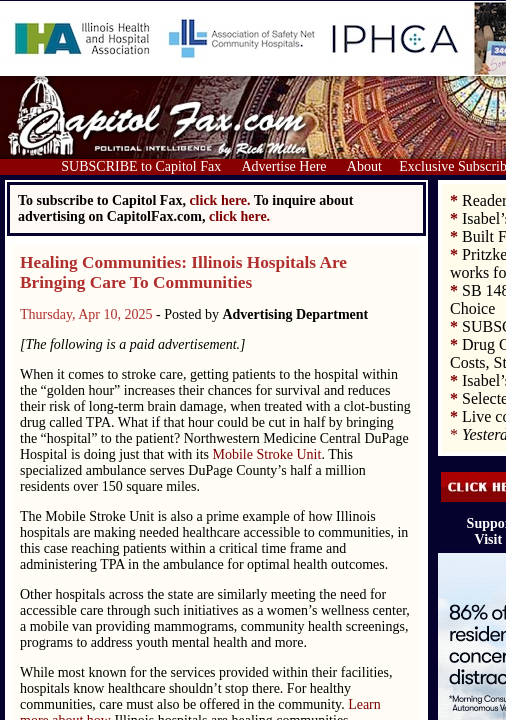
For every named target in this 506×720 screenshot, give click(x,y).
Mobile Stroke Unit (267, 454)
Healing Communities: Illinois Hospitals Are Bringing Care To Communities (183, 272)
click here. (239, 216)
